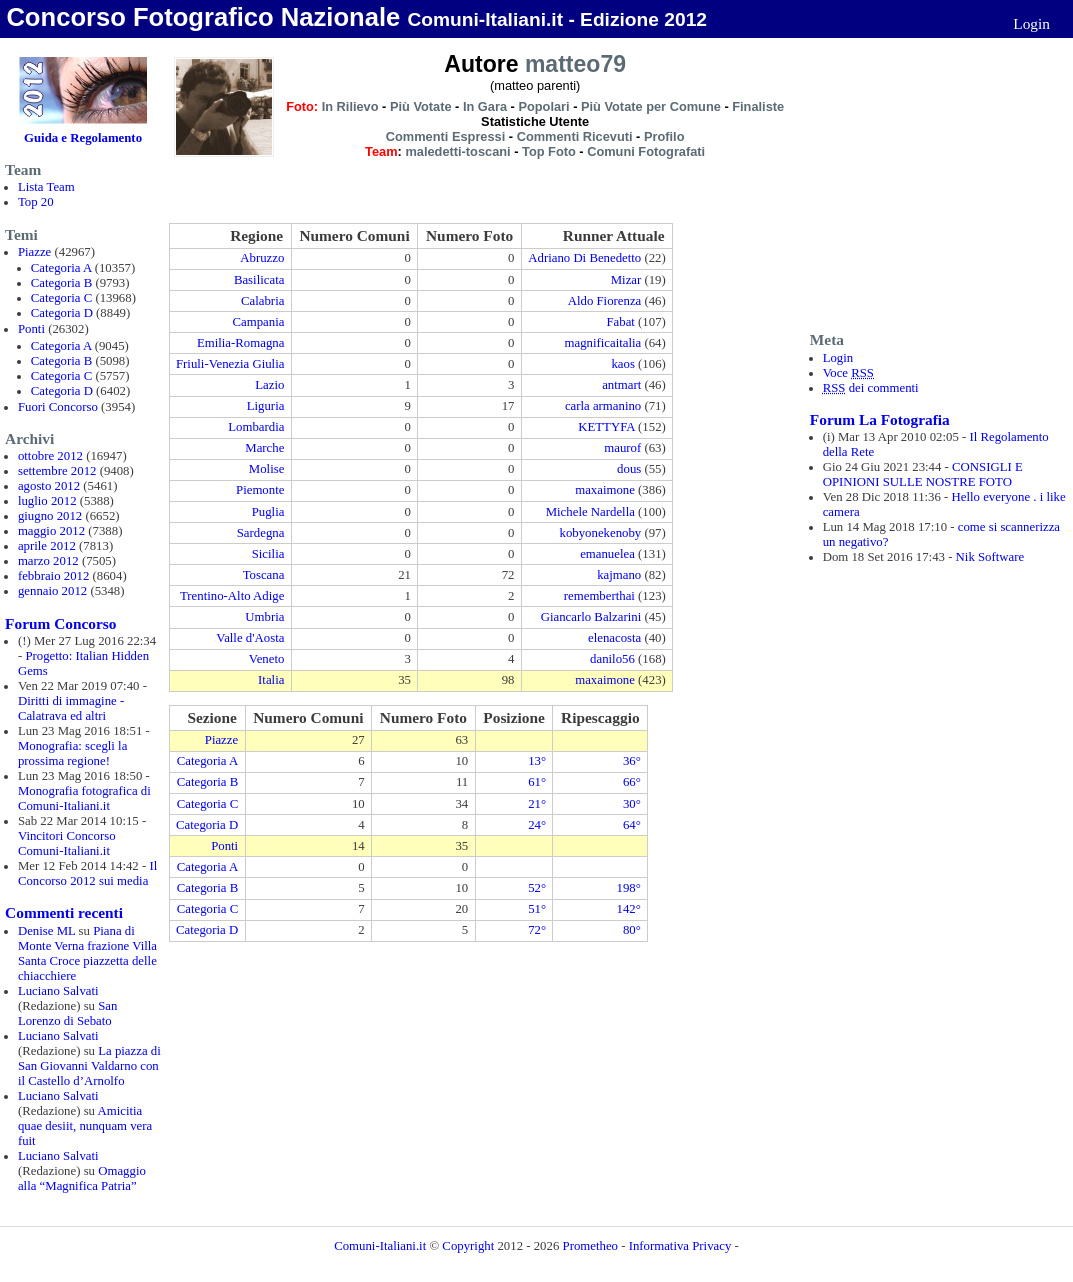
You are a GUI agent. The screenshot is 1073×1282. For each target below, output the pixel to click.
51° (537, 909)
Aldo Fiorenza (605, 301)
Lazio (269, 385)
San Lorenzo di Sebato (68, 1013)
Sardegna (261, 533)
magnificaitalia (603, 343)
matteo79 (575, 64)
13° (537, 761)
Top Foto (549, 151)
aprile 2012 (47, 546)
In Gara (485, 106)
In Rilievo (350, 106)
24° (537, 825)
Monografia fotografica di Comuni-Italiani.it (84, 798)
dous (629, 469)
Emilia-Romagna (240, 343)
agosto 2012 (49, 486)
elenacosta (614, 638)
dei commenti (871, 388)
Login (1031, 23)
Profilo (664, 136)
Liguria (266, 406)
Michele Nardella (590, 512)
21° (537, 804)
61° (537, 782)
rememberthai (599, 596)
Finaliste (758, 106)
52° (537, 888)
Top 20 (36, 202)
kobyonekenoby (601, 533)
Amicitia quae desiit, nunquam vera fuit (85, 1126)
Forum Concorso (60, 623)
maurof (622, 448)
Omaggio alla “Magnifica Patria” (82, 1178)
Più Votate (421, 106)
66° (632, 782)
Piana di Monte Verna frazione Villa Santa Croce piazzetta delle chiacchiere (87, 953)
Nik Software (990, 557)
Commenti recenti (64, 912)
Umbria (264, 617)
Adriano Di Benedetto (584, 258)
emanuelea (607, 554)
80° (632, 930)
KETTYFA (606, 427)
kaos (622, 364)
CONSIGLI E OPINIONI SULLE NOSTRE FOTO (923, 474)
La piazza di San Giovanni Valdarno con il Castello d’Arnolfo (89, 1066)
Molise (267, 469)
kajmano (619, 575)
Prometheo (590, 1246)
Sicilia (268, 554)
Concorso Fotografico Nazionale (203, 17)
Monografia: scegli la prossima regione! (72, 753)
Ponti (31, 329)
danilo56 (612, 659)
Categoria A (61, 268)
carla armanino (603, 406)
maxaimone (605, 490)
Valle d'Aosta (250, 638)
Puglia (268, 512)
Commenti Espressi (445, 136)
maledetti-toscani (457, 151)
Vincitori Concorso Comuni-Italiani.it (67, 843)
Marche (264, 448)
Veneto (267, 659)
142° (629, 909)
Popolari (543, 106)
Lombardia (256, 427)
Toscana (264, 575)
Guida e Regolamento (83, 138)
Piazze (34, 252)
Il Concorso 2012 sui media (87, 873)
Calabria (262, 301)
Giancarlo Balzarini (591, 617)
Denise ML (46, 931)
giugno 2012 (50, 516)
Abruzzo (262, 258)
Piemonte (260, 490)
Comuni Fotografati (646, 151)
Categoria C (61, 298)
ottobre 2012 (50, 456)
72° (537, 930)
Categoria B (61, 283)
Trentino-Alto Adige (232, 596)
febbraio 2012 (53, 576)
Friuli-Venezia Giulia (230, 364)
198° (629, 888)
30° (632, 804)
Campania (258, 322)
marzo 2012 (48, 561)
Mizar (626, 280)
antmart (621, 385)
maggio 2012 (51, 531)
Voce (848, 373)
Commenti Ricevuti (575, 136)
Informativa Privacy (680, 1246)
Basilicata (259, 280)
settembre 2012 (57, 471)
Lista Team (46, 187)
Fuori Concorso (58, 407)
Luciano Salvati (58, 991)
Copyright (469, 1246)
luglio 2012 (47, 501)
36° (632, 761)
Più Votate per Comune (651, 106)
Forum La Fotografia (880, 419)
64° (632, 825)
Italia (271, 680)
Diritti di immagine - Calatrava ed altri (71, 708)
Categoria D (62, 313)
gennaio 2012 (52, 591)
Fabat (620, 322)
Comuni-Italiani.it (380, 1246)
